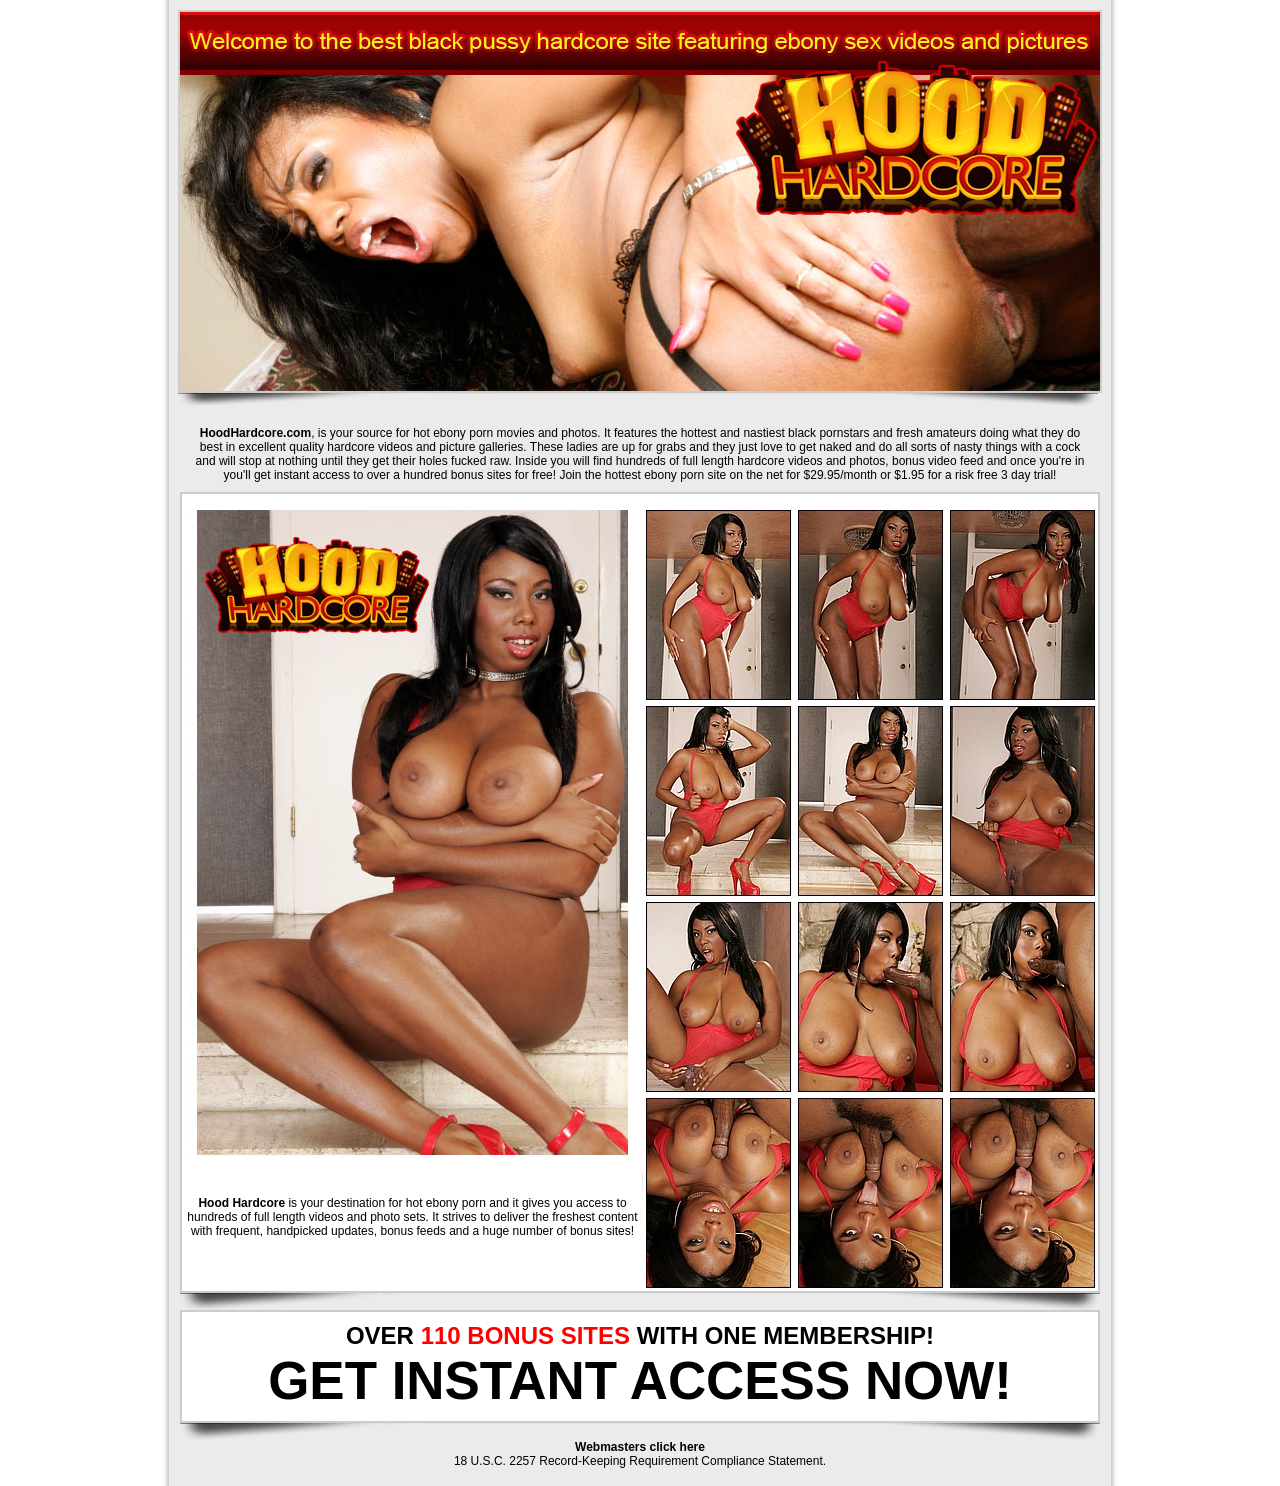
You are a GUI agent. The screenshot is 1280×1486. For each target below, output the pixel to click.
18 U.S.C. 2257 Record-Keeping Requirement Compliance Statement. (640, 1461)
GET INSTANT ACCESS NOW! (640, 1380)
